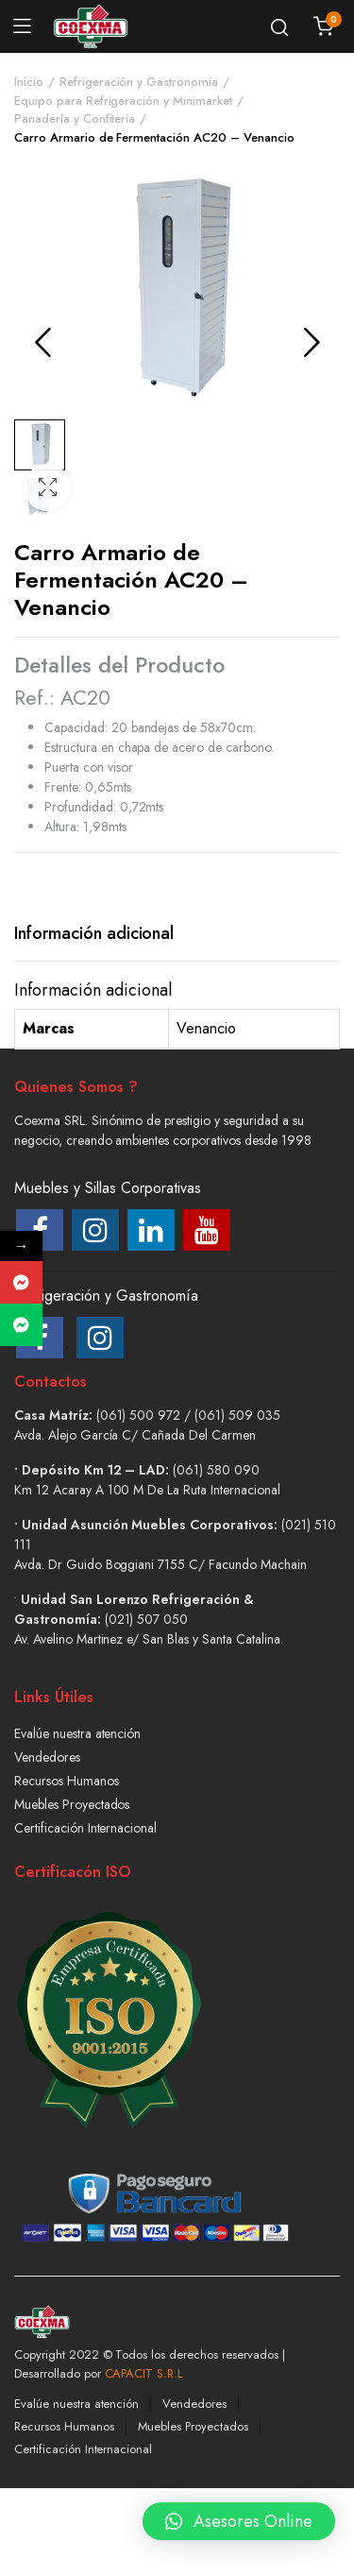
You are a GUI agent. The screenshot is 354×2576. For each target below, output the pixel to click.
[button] (47, 488)
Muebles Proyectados (71, 1804)
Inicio (28, 82)
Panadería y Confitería (74, 119)
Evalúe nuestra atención (77, 1733)
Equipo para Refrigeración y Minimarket (123, 101)
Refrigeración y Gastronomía (138, 82)
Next (312, 342)
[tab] (94, 934)
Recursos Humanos (66, 1780)
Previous (42, 342)
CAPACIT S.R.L (144, 2373)
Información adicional (94, 933)
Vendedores (47, 1757)
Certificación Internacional (85, 1827)
